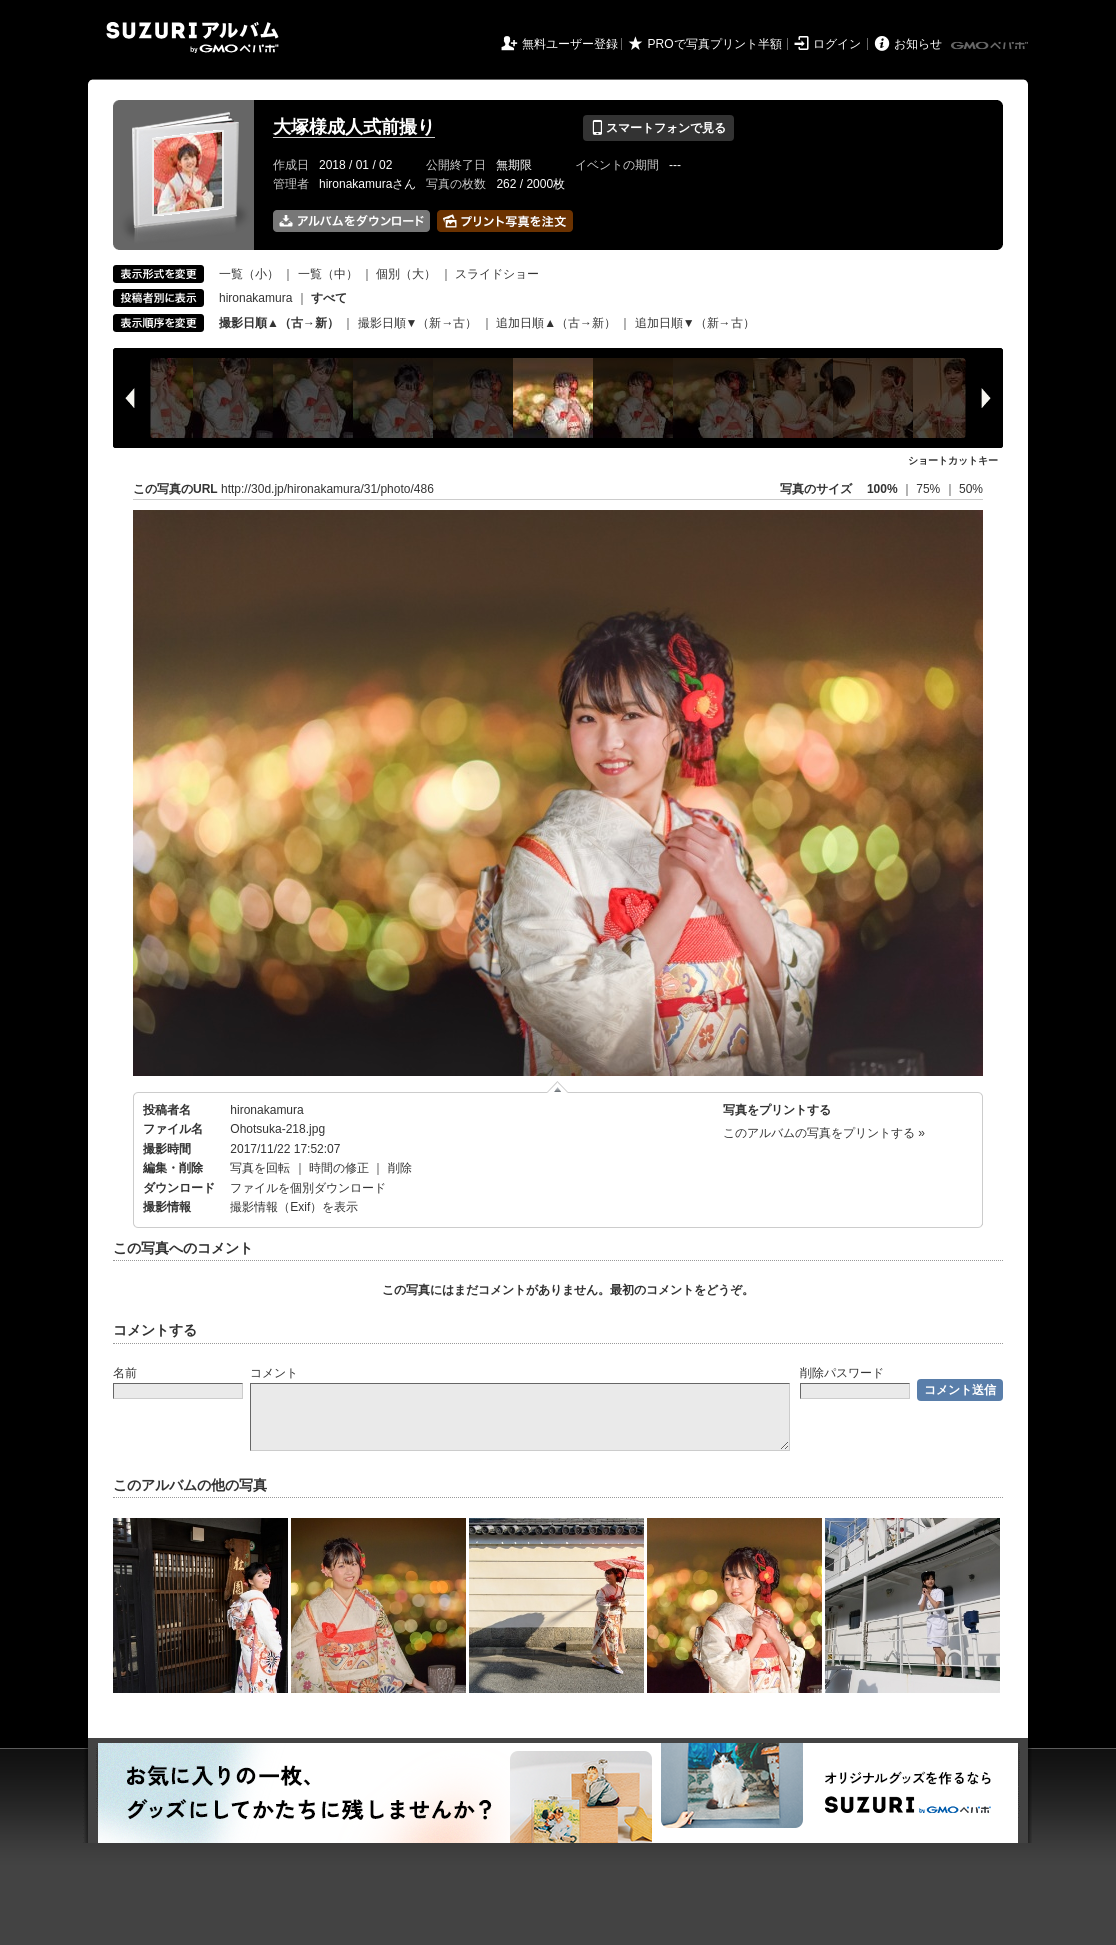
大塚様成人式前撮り (354, 127)
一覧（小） (249, 274)
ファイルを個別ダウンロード (308, 1188)
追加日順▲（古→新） (556, 323)
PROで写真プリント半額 (715, 44)
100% (882, 489)
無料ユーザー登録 (570, 44)
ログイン (837, 44)
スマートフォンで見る (658, 128)
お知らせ (918, 44)
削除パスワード (842, 1373)
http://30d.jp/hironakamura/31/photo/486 (327, 489)
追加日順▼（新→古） (695, 323)
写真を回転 (260, 1168)
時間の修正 (339, 1168)
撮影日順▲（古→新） (279, 323)
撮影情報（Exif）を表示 (294, 1207)
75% (929, 489)
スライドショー (497, 274)
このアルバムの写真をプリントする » (824, 1133)
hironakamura (255, 298)
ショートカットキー (953, 460)
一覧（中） (328, 274)
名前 (125, 1373)
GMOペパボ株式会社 (991, 46)
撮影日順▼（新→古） (418, 323)
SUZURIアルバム (192, 37)
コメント (274, 1373)
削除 (400, 1168)
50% (971, 489)
